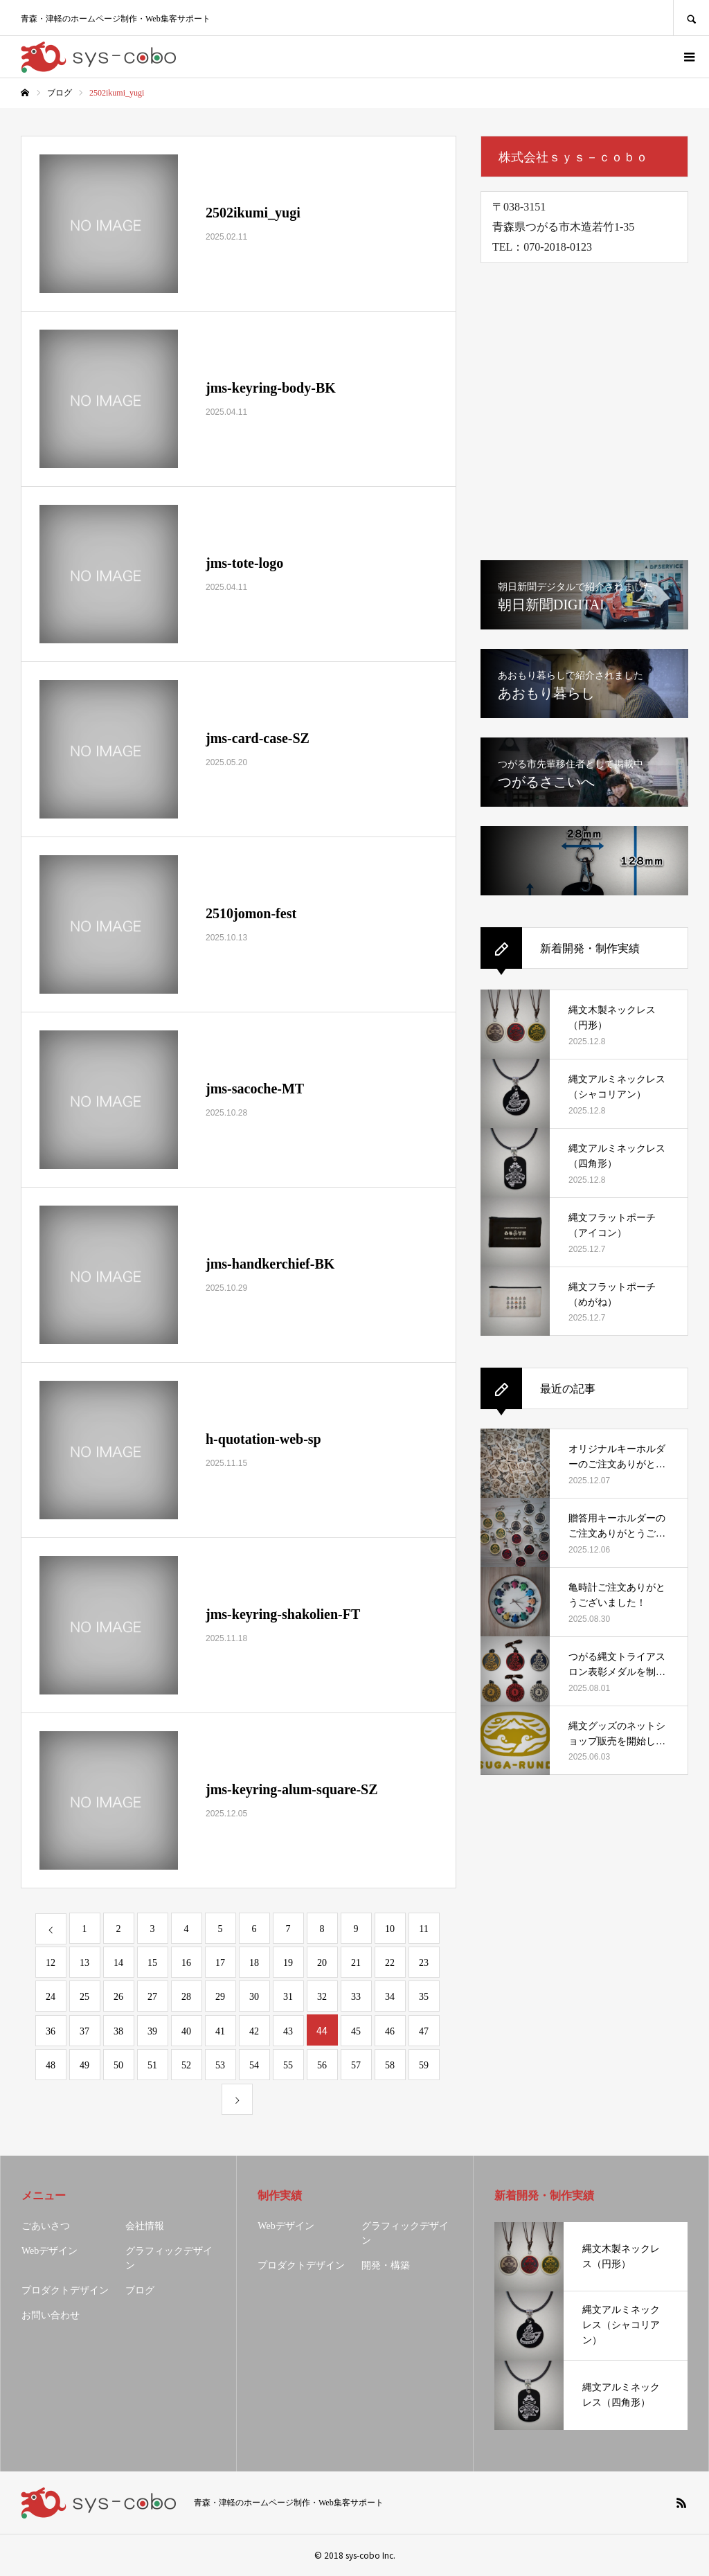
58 (390, 2065)
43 (288, 2031)
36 (50, 2031)
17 (220, 1963)
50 (118, 2065)
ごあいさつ (45, 2226)
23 (424, 1963)
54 (254, 2065)
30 (254, 1997)
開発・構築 (385, 2265)
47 (424, 2031)
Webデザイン (49, 2251)
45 (356, 2031)
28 (186, 1997)
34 (390, 1997)
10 (390, 1929)
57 (356, 2065)
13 (84, 1963)
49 (84, 2065)
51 (152, 2065)
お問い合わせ (50, 2315)
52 (186, 2065)
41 (220, 2031)
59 (424, 2065)
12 (50, 1963)
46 (390, 2031)
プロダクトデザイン (65, 2290)
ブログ (139, 2290)
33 (356, 1997)
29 (220, 1997)
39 (152, 2031)
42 (254, 2031)
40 (186, 2031)
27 (152, 1997)
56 (322, 2065)
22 (390, 1963)
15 (152, 1963)
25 (84, 1997)
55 (288, 2065)
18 (254, 1963)
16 (186, 1963)
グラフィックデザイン (169, 2258)
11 (423, 1929)
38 (118, 2031)
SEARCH (691, 17)
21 (356, 1963)
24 (50, 1997)
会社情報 (144, 2226)
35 (424, 1997)
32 (322, 1997)
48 (50, 2065)
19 (288, 1963)
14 (118, 1963)
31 (288, 1997)
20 (322, 1963)
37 (84, 2031)
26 (118, 1997)
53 (220, 2065)
